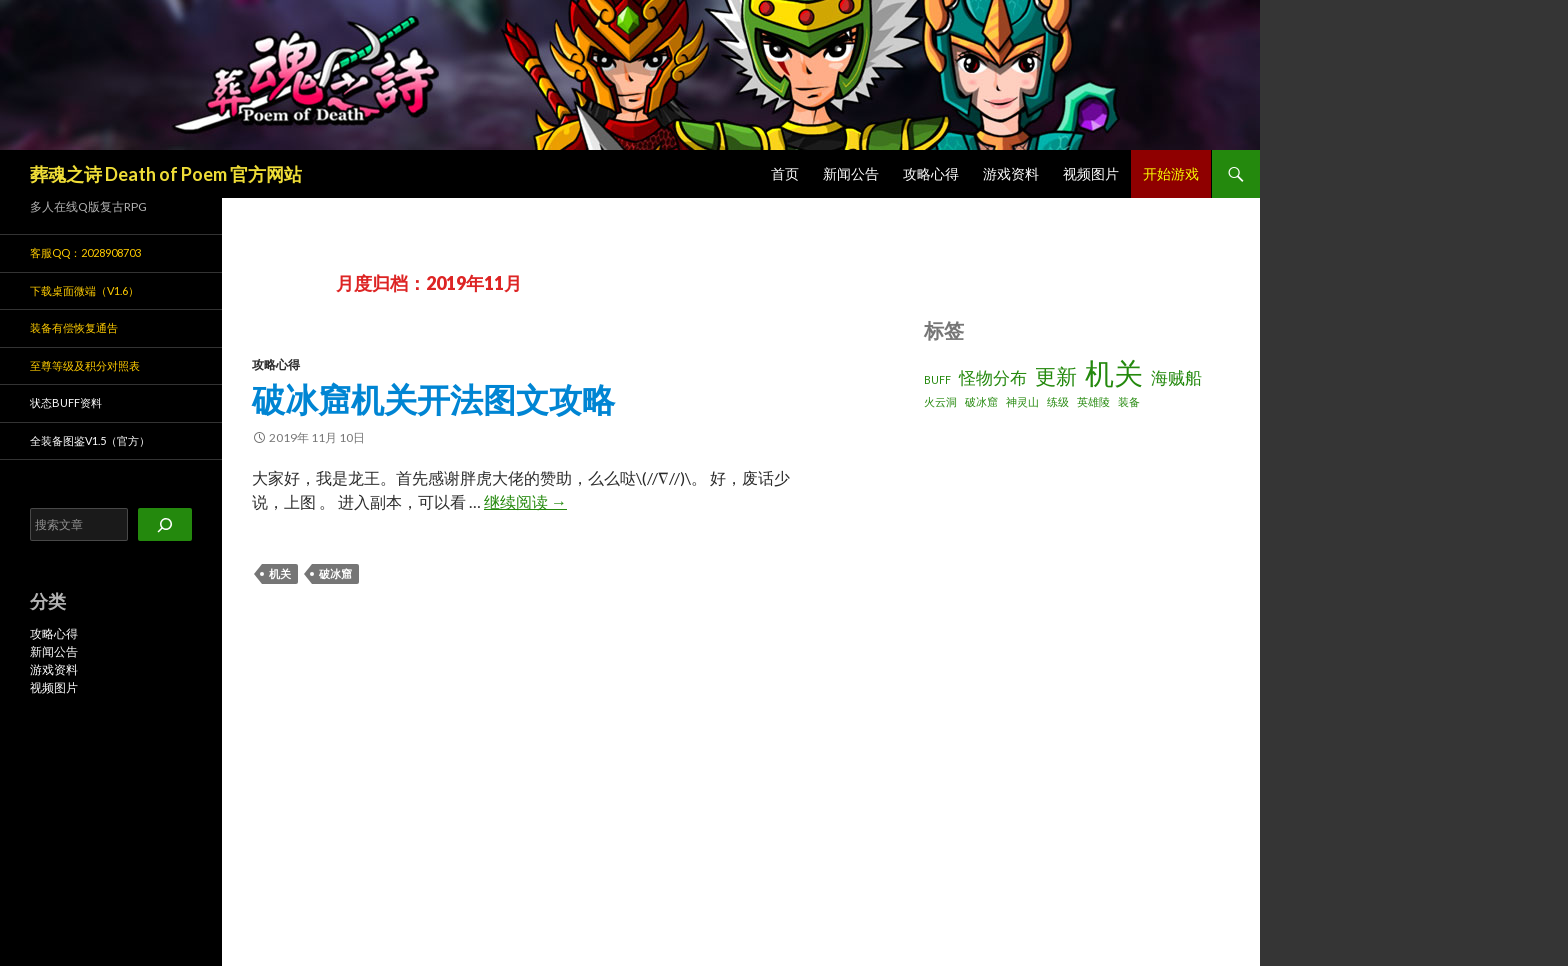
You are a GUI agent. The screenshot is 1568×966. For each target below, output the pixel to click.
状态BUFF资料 (66, 402)
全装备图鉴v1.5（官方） (90, 440)
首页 (785, 173)
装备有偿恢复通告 (74, 327)
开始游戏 (1171, 173)
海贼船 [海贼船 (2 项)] (1176, 377)
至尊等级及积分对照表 (85, 365)
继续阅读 (525, 501)
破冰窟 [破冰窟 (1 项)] (981, 401)
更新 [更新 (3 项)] (1056, 375)
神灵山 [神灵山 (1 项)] (1022, 401)
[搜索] (165, 524)
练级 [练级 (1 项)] (1058, 401)
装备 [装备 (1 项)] (1129, 401)
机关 (280, 573)
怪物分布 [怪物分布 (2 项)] (993, 377)
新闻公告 (851, 173)
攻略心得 (931, 173)
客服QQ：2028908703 (85, 252)
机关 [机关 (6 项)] (1114, 372)
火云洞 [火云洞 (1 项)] (940, 401)
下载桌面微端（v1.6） (84, 290)
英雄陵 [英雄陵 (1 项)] (1093, 401)
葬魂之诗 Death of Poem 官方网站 (166, 174)
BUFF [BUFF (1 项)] (937, 379)
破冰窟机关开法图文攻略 (433, 399)
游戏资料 (1011, 173)
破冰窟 (335, 573)
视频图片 (1091, 173)
